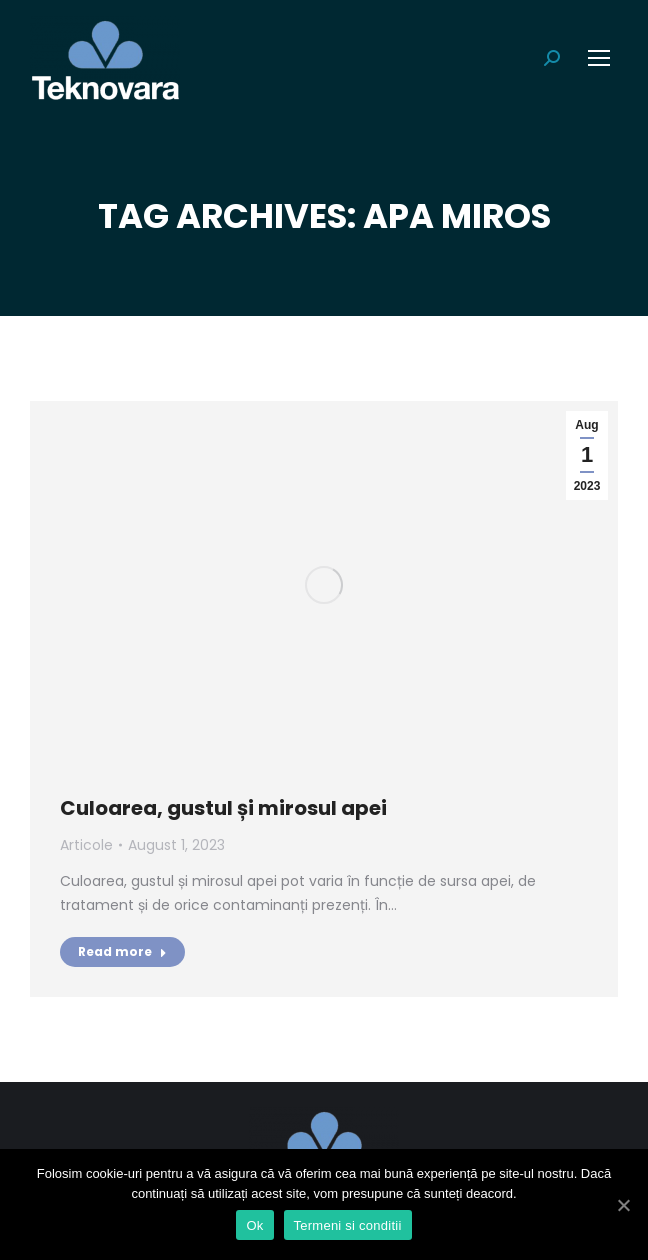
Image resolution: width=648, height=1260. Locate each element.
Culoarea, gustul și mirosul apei (223, 808)
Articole (86, 845)
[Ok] (623, 1205)
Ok (254, 1225)
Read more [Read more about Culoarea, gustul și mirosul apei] (122, 951)
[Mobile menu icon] (599, 58)
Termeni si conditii (348, 1225)
